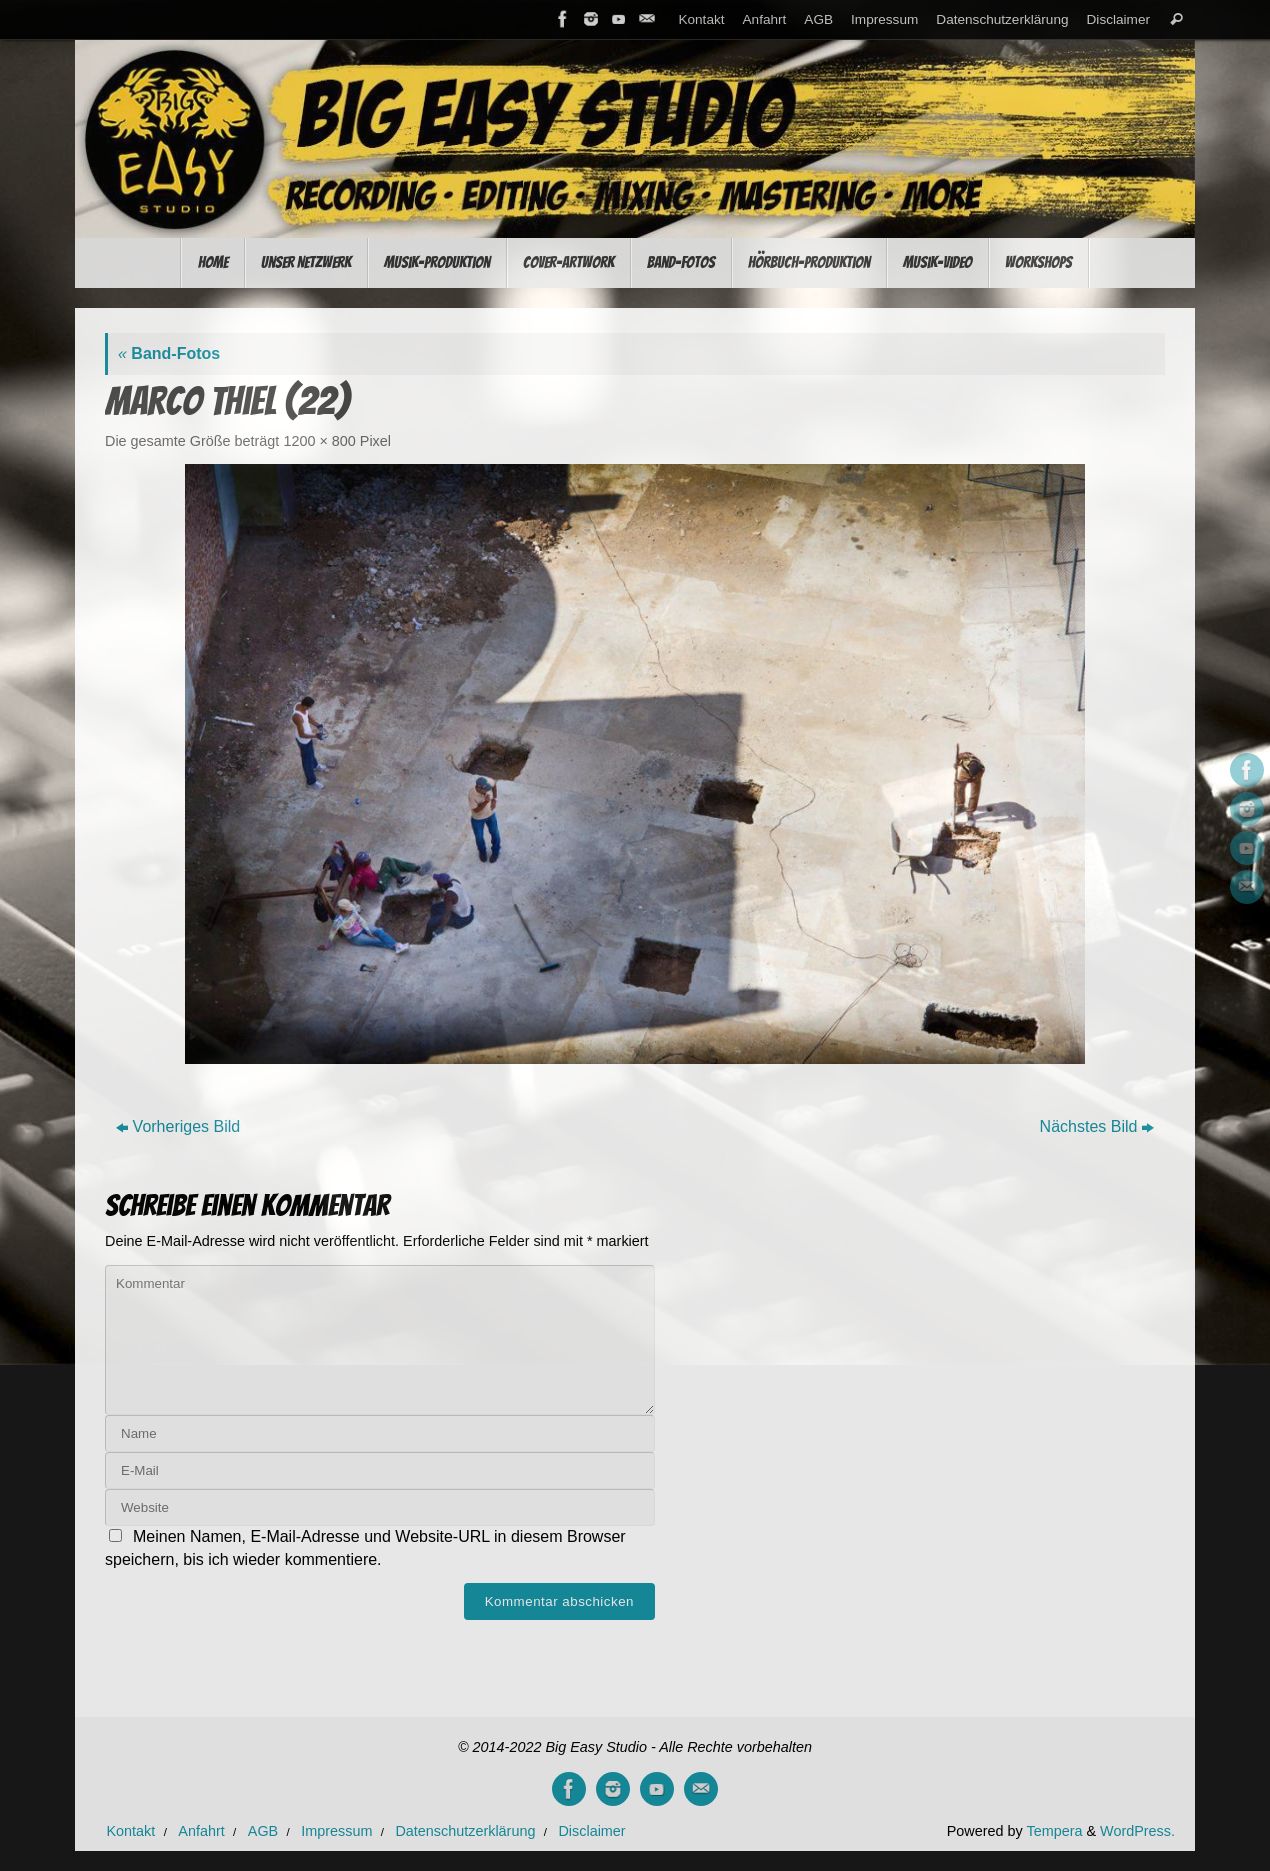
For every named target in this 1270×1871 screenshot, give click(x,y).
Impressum (884, 19)
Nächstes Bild (1097, 1126)
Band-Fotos (169, 353)
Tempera (1054, 1831)
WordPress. (1137, 1831)
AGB (818, 19)
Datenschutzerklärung (1002, 19)
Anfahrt (765, 19)
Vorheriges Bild (178, 1126)
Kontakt (701, 19)
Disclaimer (1118, 19)
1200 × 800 (319, 441)
